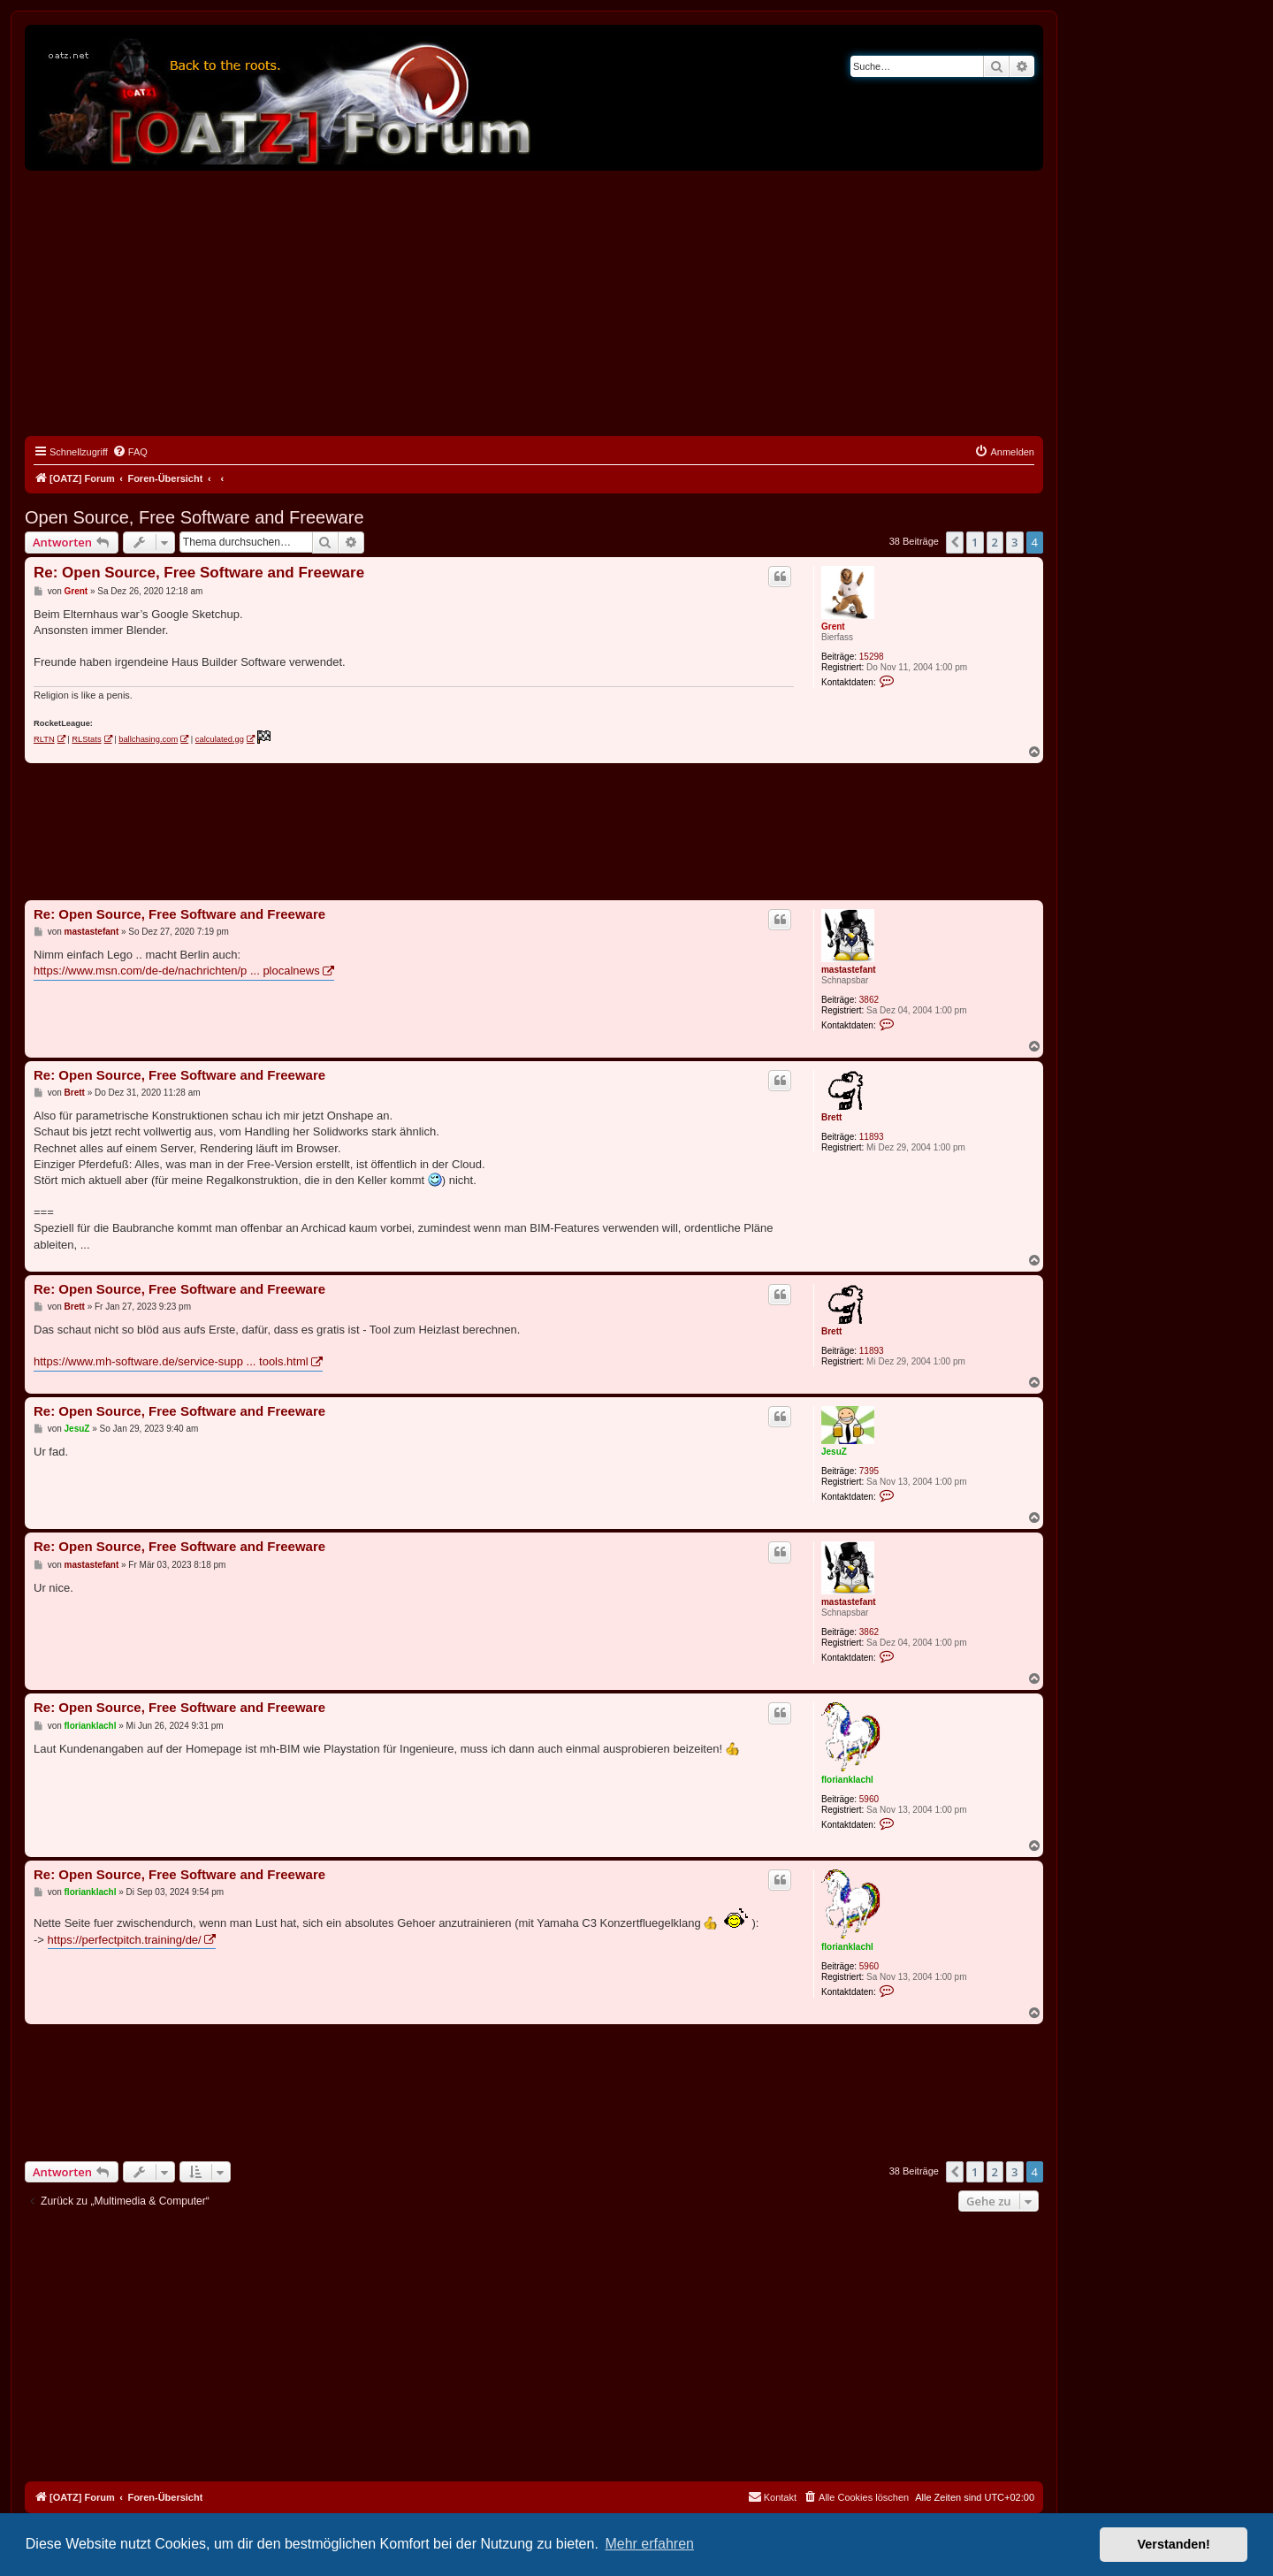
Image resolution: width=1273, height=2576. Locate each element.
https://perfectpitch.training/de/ (125, 1939)
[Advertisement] (534, 303)
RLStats (86, 739)
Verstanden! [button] (1174, 2544)
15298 (871, 656)
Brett (831, 1117)
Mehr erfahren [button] (649, 2543)
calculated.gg (219, 739)
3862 (869, 1000)
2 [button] (995, 542)
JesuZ (834, 1451)
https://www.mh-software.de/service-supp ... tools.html (171, 1361)
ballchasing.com (148, 739)
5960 (869, 1799)
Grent (833, 626)
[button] (955, 542)
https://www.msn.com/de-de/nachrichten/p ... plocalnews (177, 970)
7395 (869, 1471)
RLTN (44, 739)
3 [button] (1014, 542)
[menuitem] (130, 451)
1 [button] (975, 542)
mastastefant (848, 970)
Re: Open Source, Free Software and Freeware (199, 572)
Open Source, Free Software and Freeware (194, 517)
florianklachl (847, 1780)
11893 (871, 1137)
